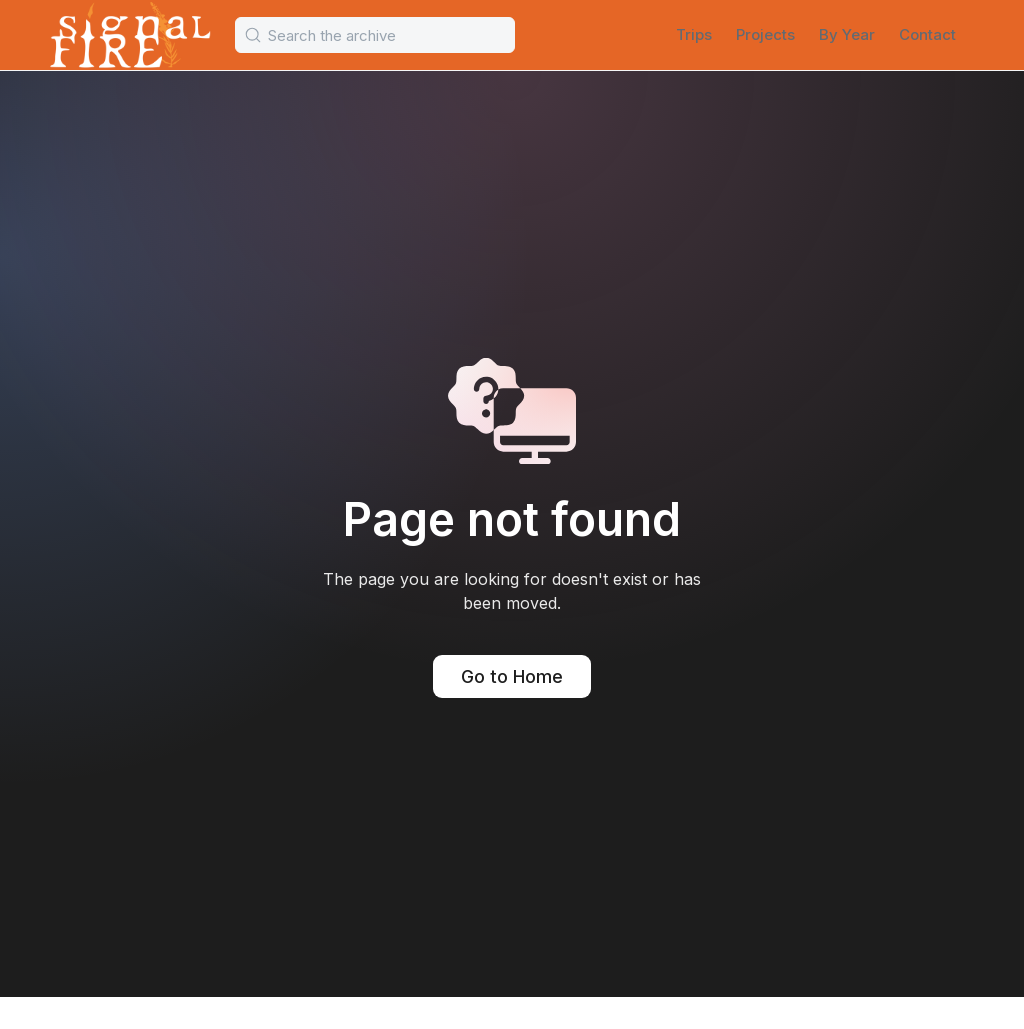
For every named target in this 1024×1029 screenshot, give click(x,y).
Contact (927, 34)
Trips (694, 34)
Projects (765, 34)
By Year (847, 34)
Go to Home (512, 676)
